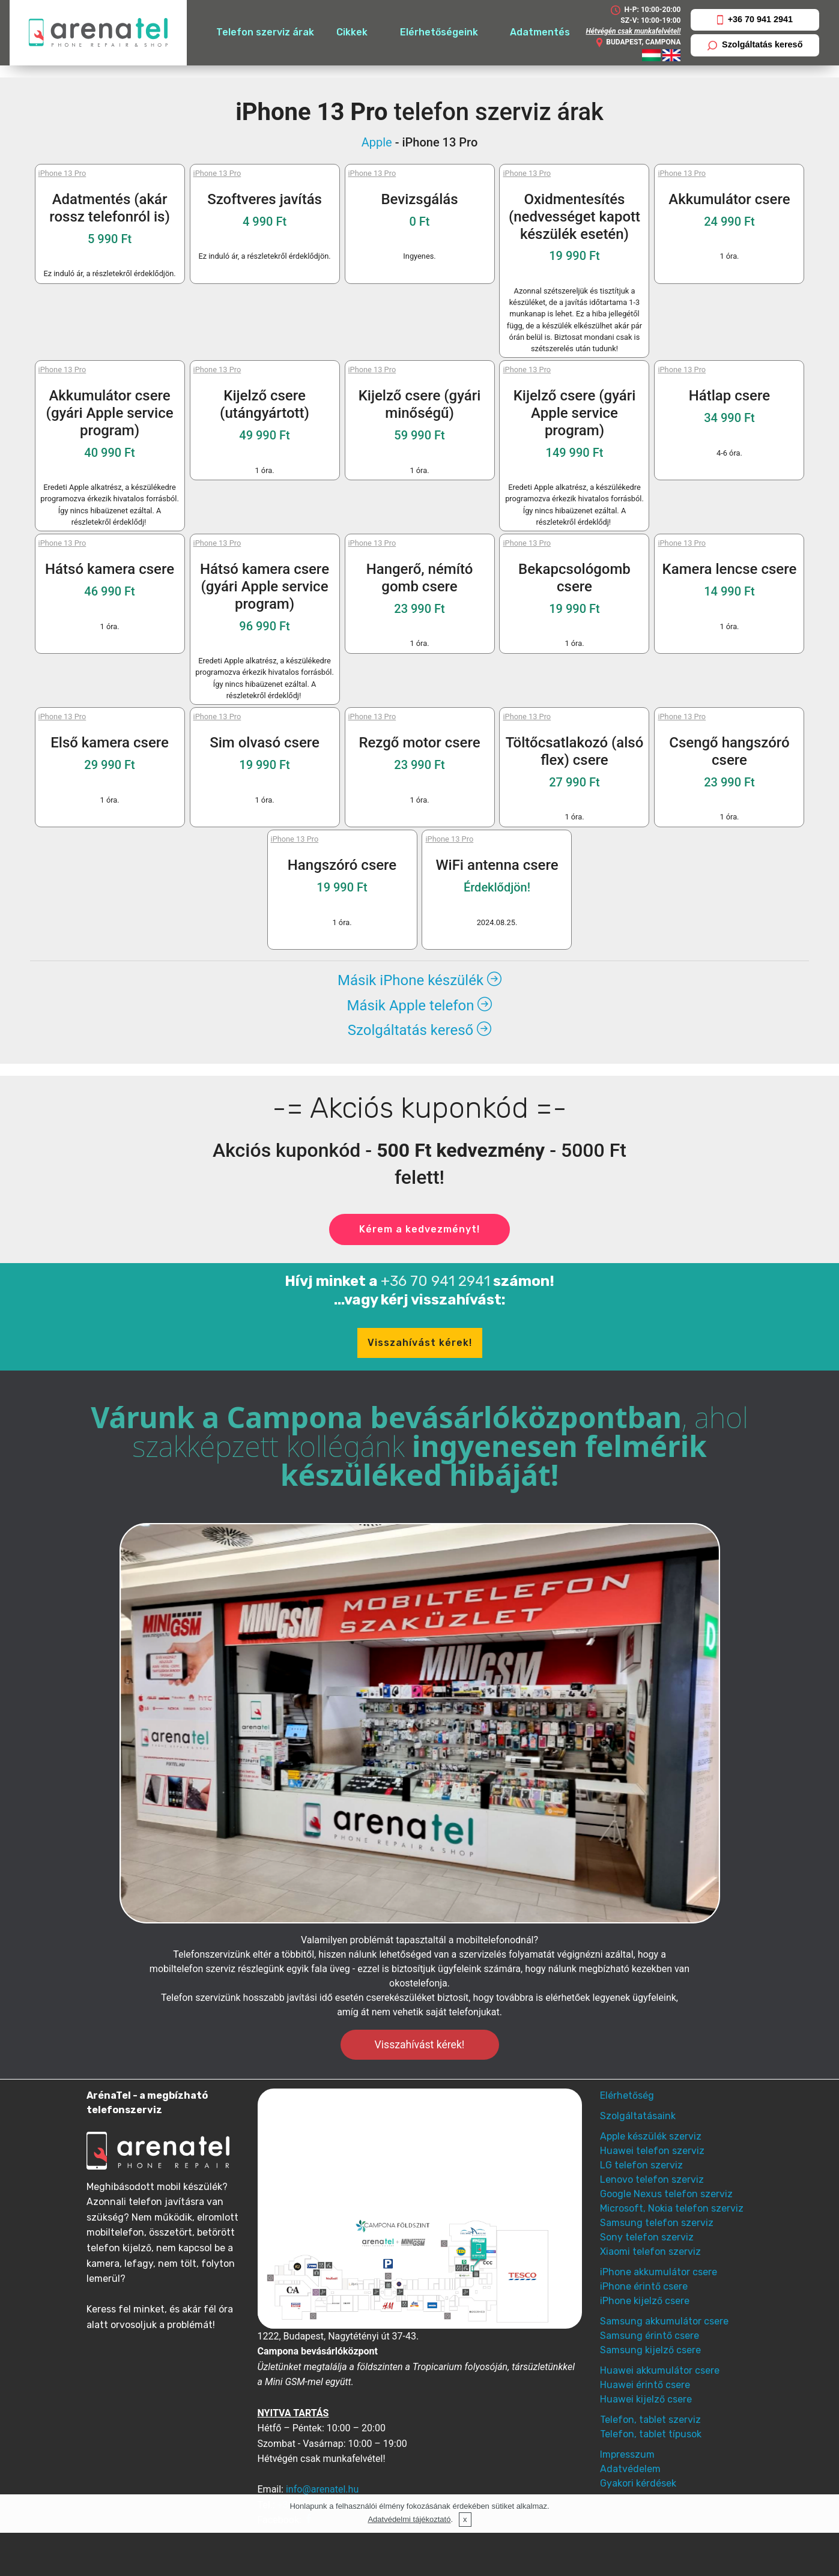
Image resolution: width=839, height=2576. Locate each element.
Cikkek (352, 32)
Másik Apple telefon (419, 1005)
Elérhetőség (627, 2095)
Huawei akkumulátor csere (659, 2370)
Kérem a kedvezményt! (419, 1229)
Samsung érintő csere (649, 2335)
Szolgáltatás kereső (754, 45)
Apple (377, 142)
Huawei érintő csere (645, 2384)
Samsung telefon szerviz (656, 2222)
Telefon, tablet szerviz (650, 2419)
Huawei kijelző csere (646, 2399)
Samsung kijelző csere (650, 2350)
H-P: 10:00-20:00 (645, 10)
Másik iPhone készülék (419, 980)
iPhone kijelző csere (644, 2300)
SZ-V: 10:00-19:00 (650, 20)
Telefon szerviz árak (265, 32)
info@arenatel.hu (322, 2489)
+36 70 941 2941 (755, 19)
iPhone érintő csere (644, 2286)
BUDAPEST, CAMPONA (638, 42)
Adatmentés (540, 32)
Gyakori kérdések (638, 2483)
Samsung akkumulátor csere (664, 2321)
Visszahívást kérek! (420, 1342)
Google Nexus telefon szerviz (666, 2194)
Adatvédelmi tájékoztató (409, 2519)
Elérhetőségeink (439, 32)
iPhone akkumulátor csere (658, 2272)
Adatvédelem (630, 2469)
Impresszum (627, 2454)
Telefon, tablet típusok (650, 2434)
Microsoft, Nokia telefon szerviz (672, 2208)
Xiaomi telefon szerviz (650, 2251)
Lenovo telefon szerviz (652, 2179)
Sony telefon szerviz (647, 2237)
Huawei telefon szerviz (652, 2150)
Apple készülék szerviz (650, 2136)
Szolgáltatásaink (638, 2116)
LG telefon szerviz (641, 2165)
